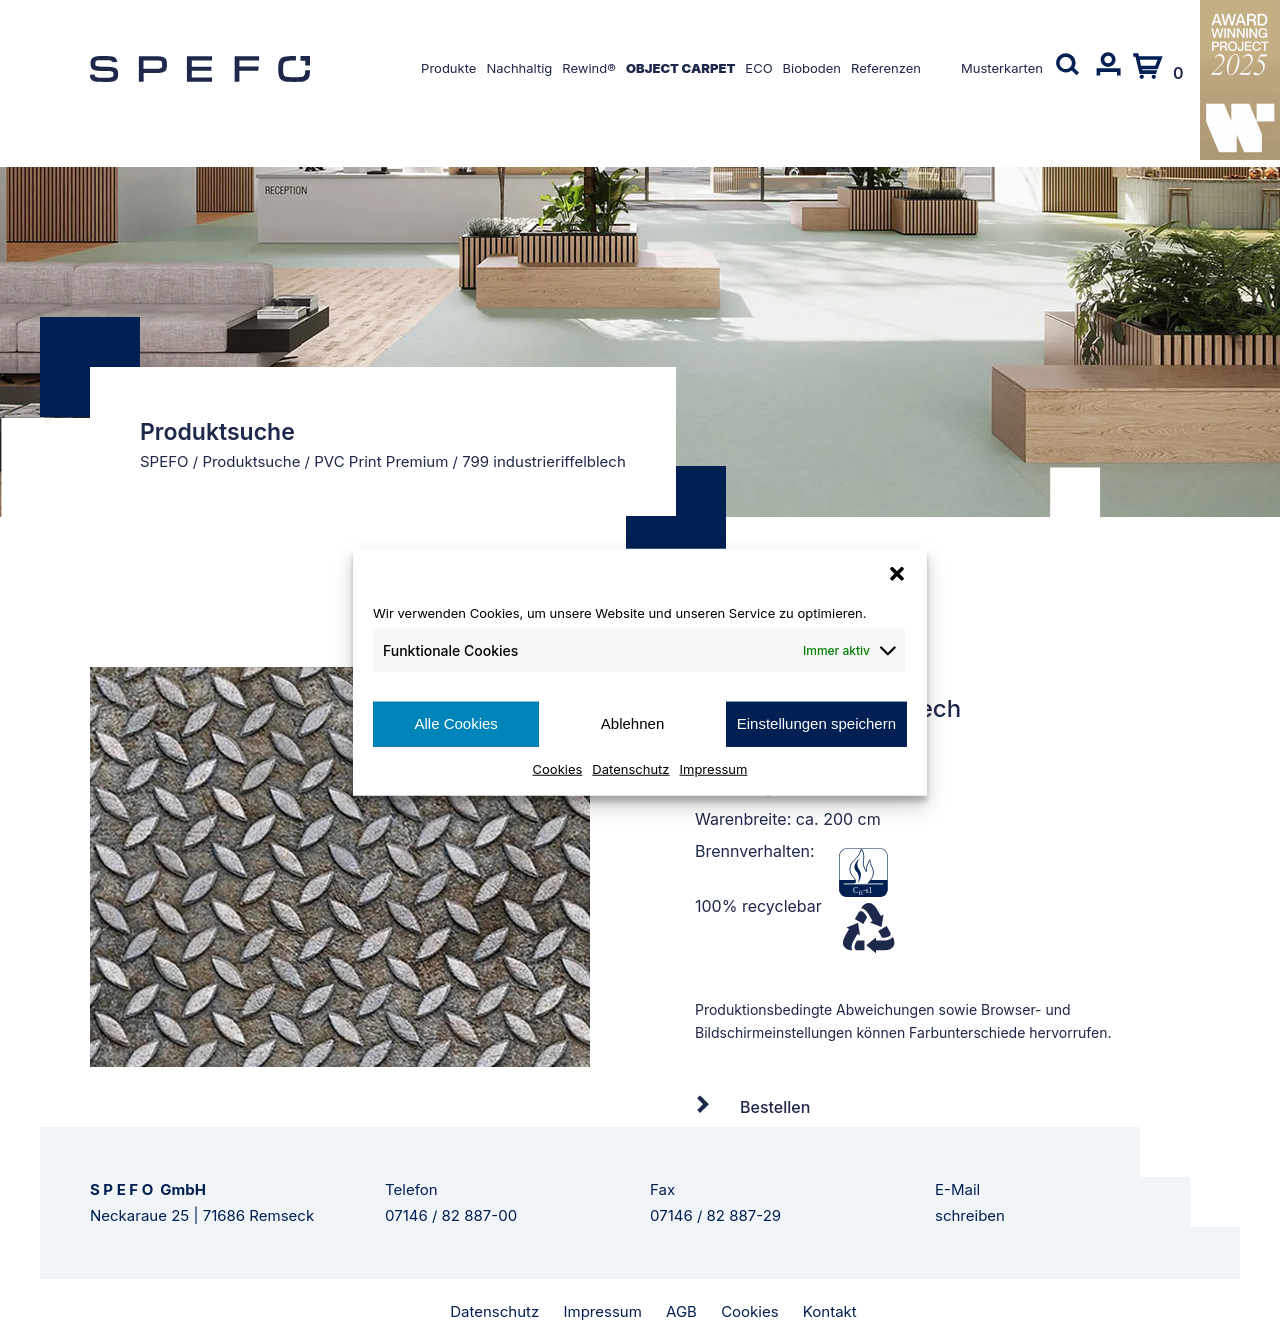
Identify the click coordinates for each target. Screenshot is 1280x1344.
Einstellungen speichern (816, 723)
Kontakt (830, 1311)
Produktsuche (251, 461)
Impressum (714, 768)
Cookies (558, 768)
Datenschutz (630, 768)
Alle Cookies (455, 723)
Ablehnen (632, 723)
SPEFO (164, 461)
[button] (897, 574)
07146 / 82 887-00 (451, 1215)
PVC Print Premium (381, 461)
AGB (681, 1311)
